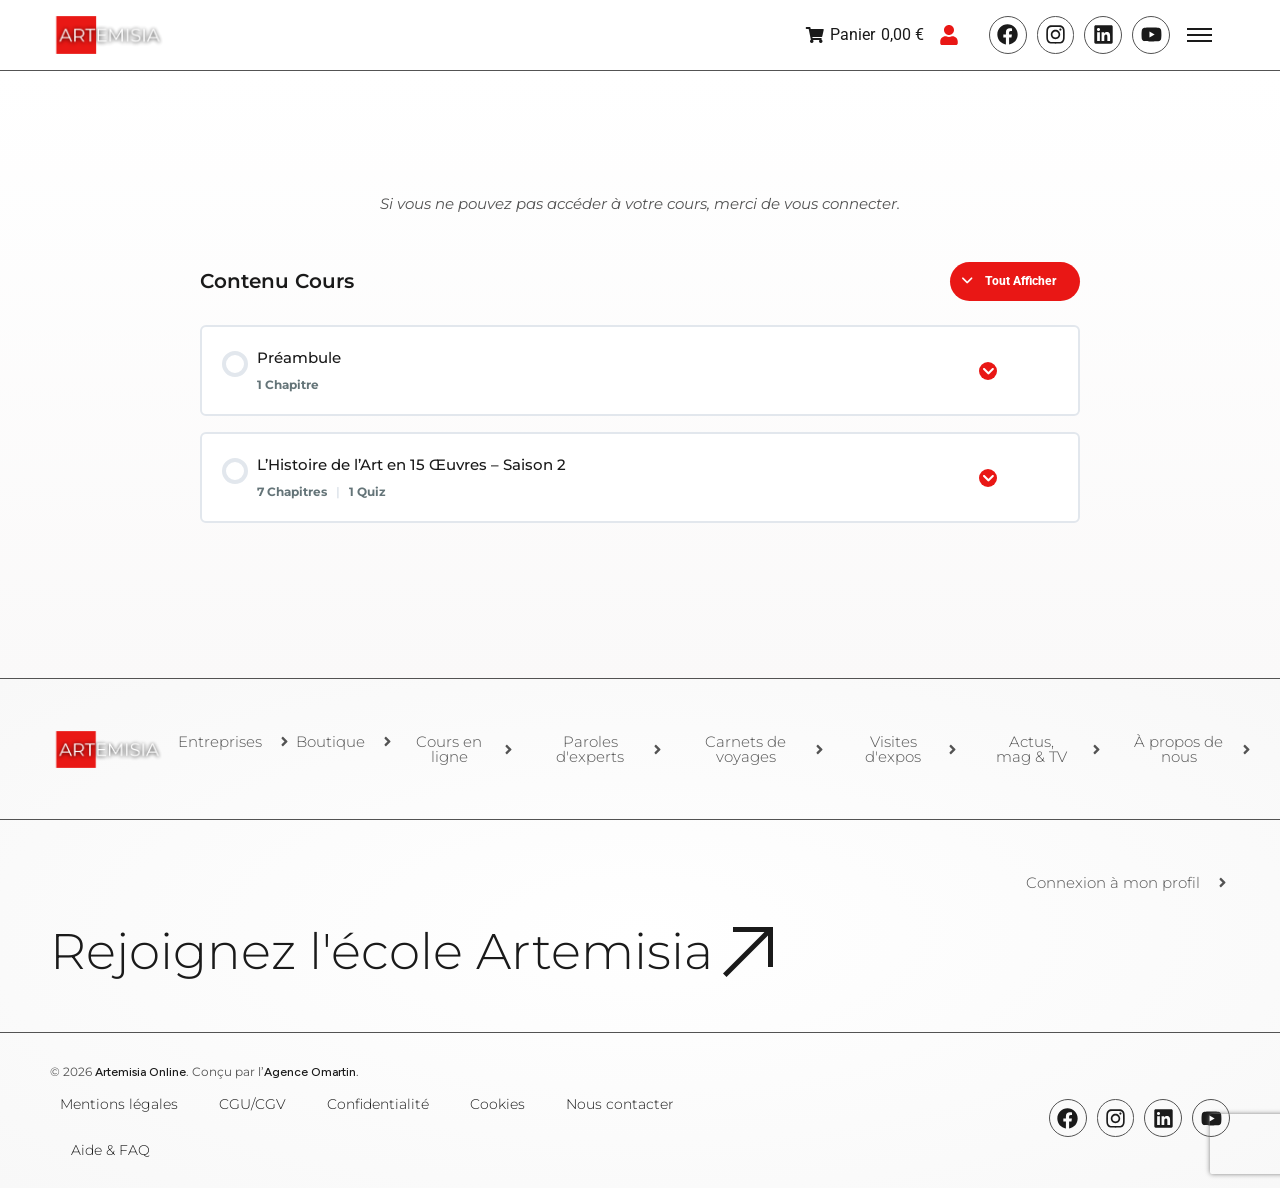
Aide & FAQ (110, 1150)
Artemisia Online (140, 1072)
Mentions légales (119, 1104)
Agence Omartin (310, 1072)
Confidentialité (378, 1104)
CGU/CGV (252, 1104)
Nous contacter (620, 1104)
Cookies (497, 1104)
